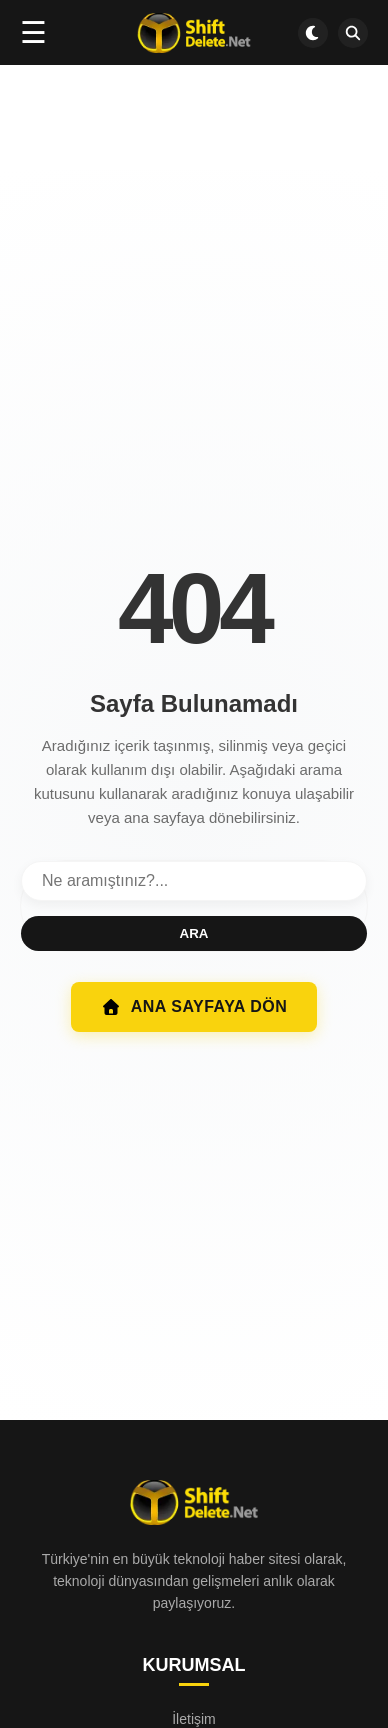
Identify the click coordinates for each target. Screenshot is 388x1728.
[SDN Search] (353, 33)
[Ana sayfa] (193, 33)
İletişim (194, 1719)
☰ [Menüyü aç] (33, 32)
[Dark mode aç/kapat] (313, 33)
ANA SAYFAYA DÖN (194, 1007)
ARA (194, 933)
